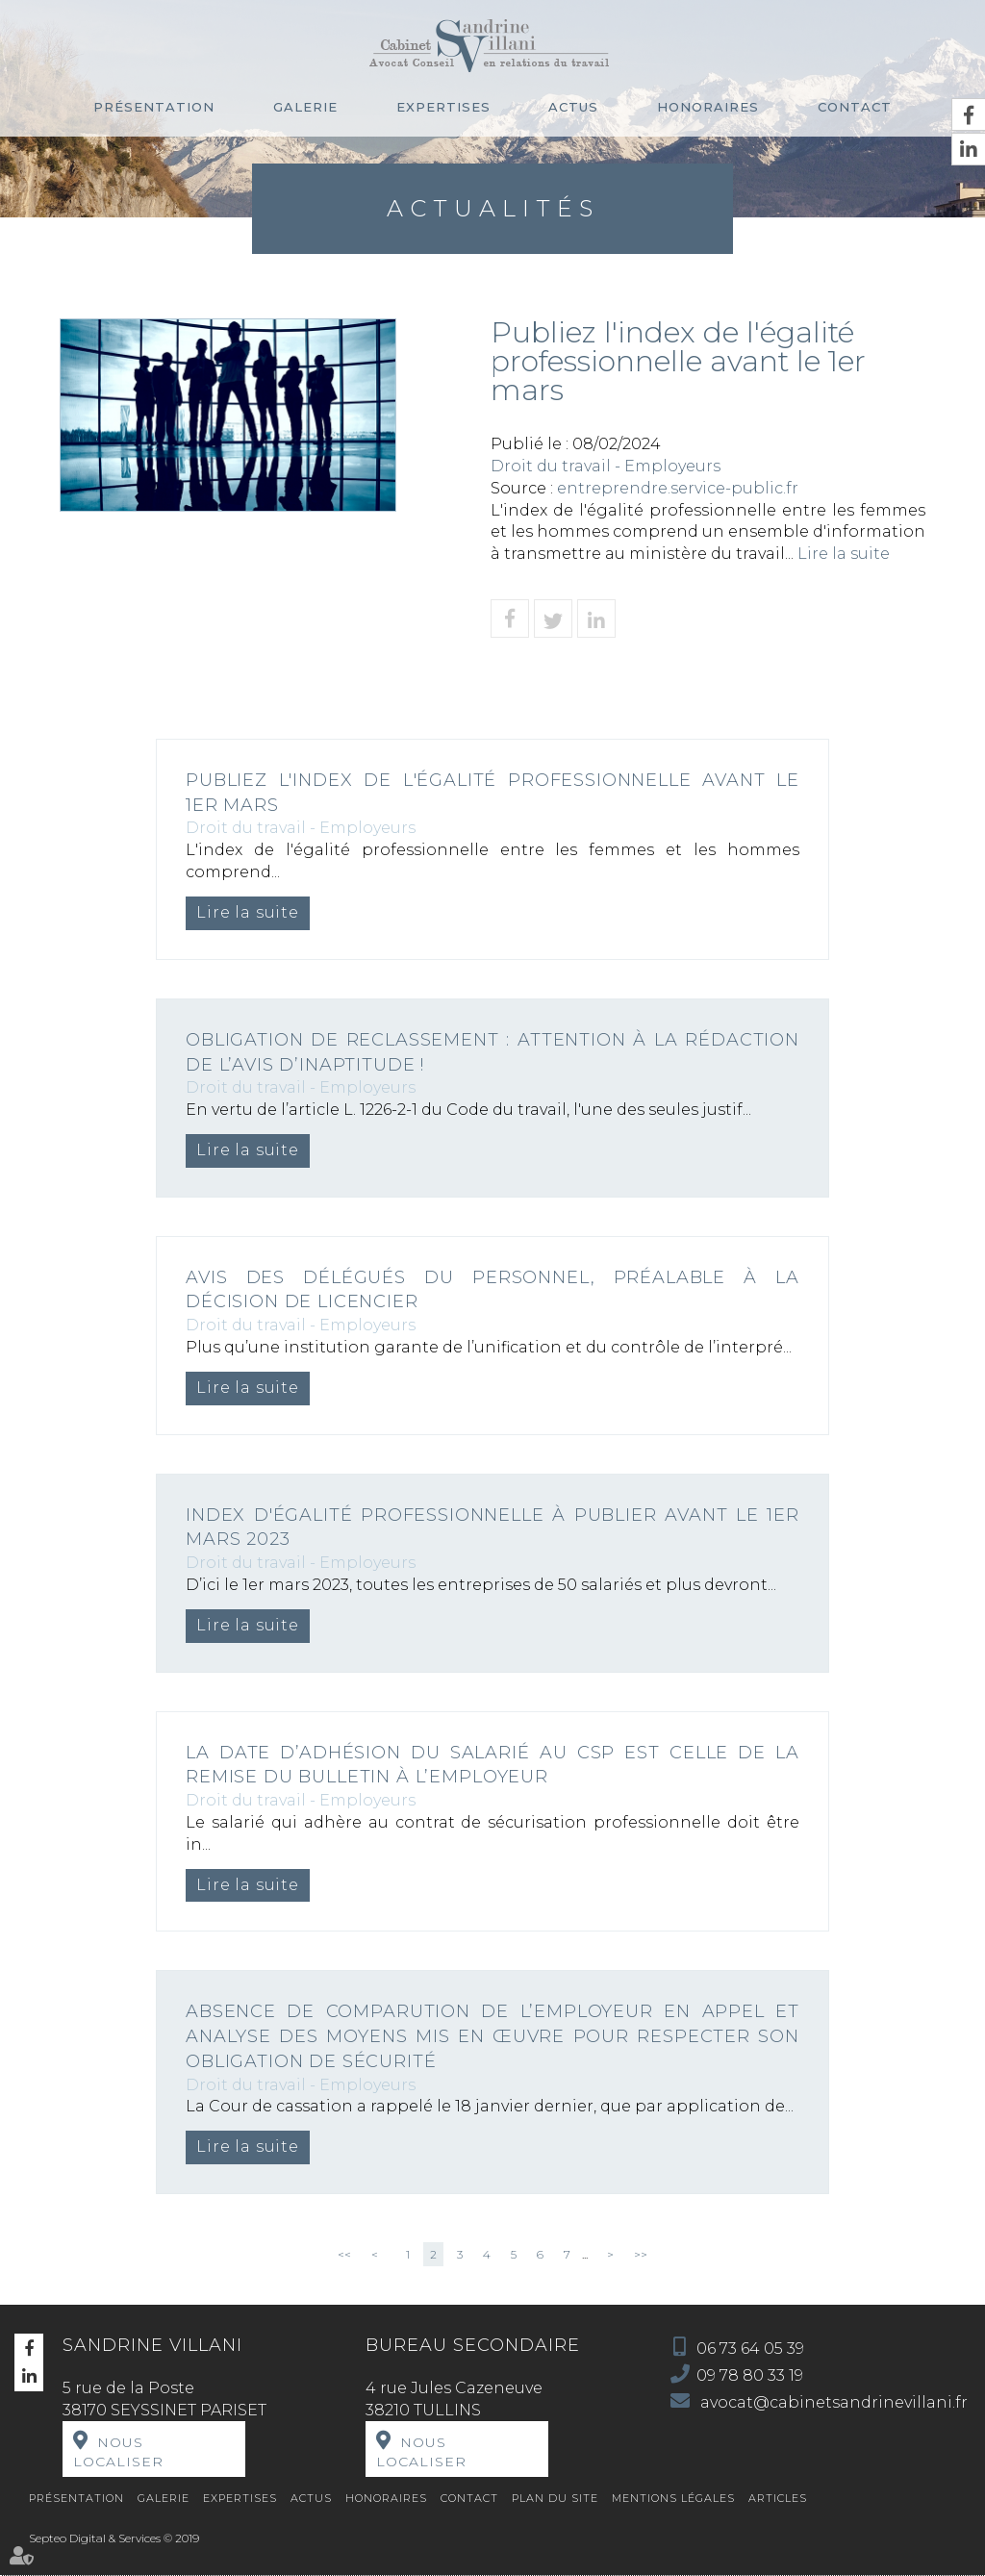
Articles (777, 2498)
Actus (573, 106)
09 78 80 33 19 (749, 2375)
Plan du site (555, 2498)
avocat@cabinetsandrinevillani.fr (832, 2402)
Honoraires (708, 106)
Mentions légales (673, 2498)
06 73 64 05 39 (750, 2348)
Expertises (443, 106)
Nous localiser (118, 2452)
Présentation (154, 106)
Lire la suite (843, 553)
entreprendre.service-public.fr (677, 488)
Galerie (305, 106)
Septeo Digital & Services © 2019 (114, 2538)
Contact (855, 106)
